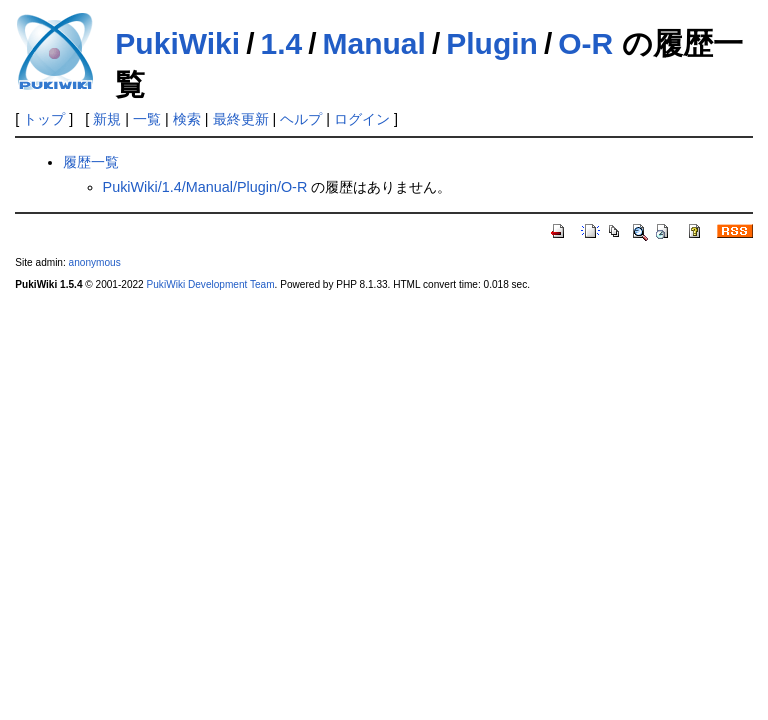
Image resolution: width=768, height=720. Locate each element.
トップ (44, 119)
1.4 (281, 43)
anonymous (95, 262)
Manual (374, 43)
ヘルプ (301, 119)
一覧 (147, 119)
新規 (107, 119)
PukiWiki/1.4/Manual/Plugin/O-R (205, 187)
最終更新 (241, 119)
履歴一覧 (91, 162)
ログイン (362, 119)
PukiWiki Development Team (211, 284)
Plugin (492, 43)
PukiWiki (177, 43)
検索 (187, 119)
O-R (585, 43)
